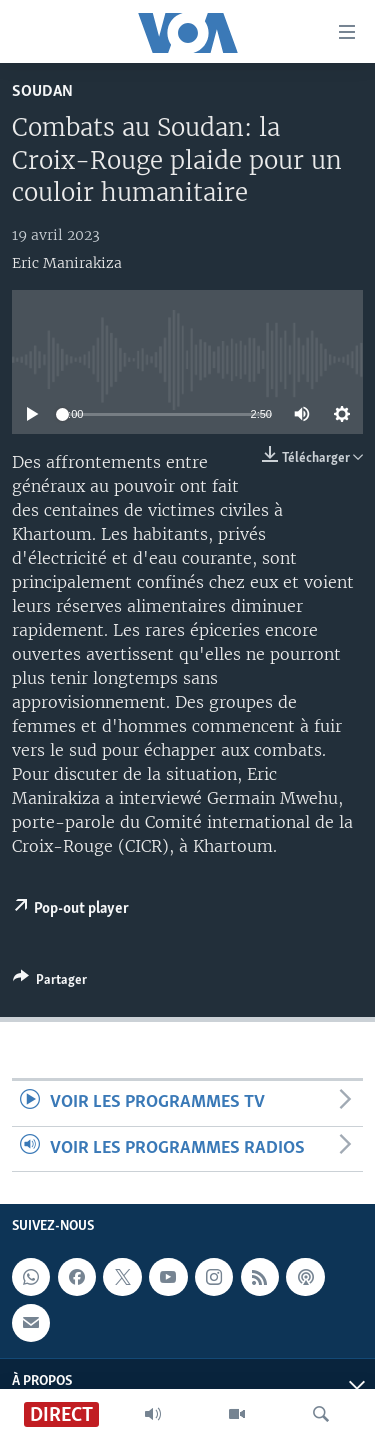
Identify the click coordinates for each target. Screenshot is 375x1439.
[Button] (50, 983)
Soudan (42, 91)
